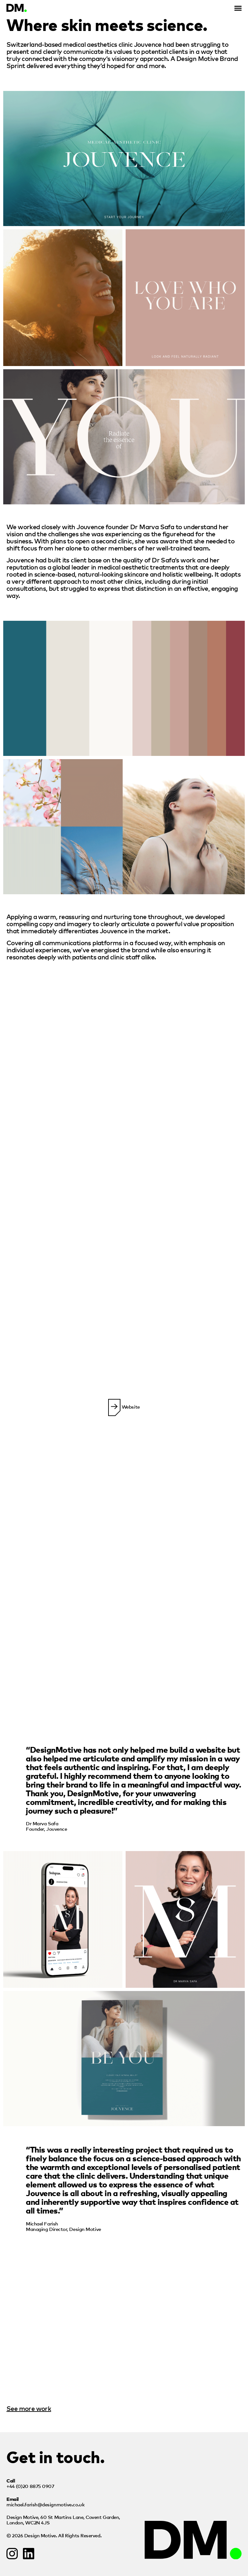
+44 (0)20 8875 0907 (30, 2485)
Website (124, 1406)
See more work (28, 2408)
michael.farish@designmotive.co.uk (45, 2504)
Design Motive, (63, 2519)
